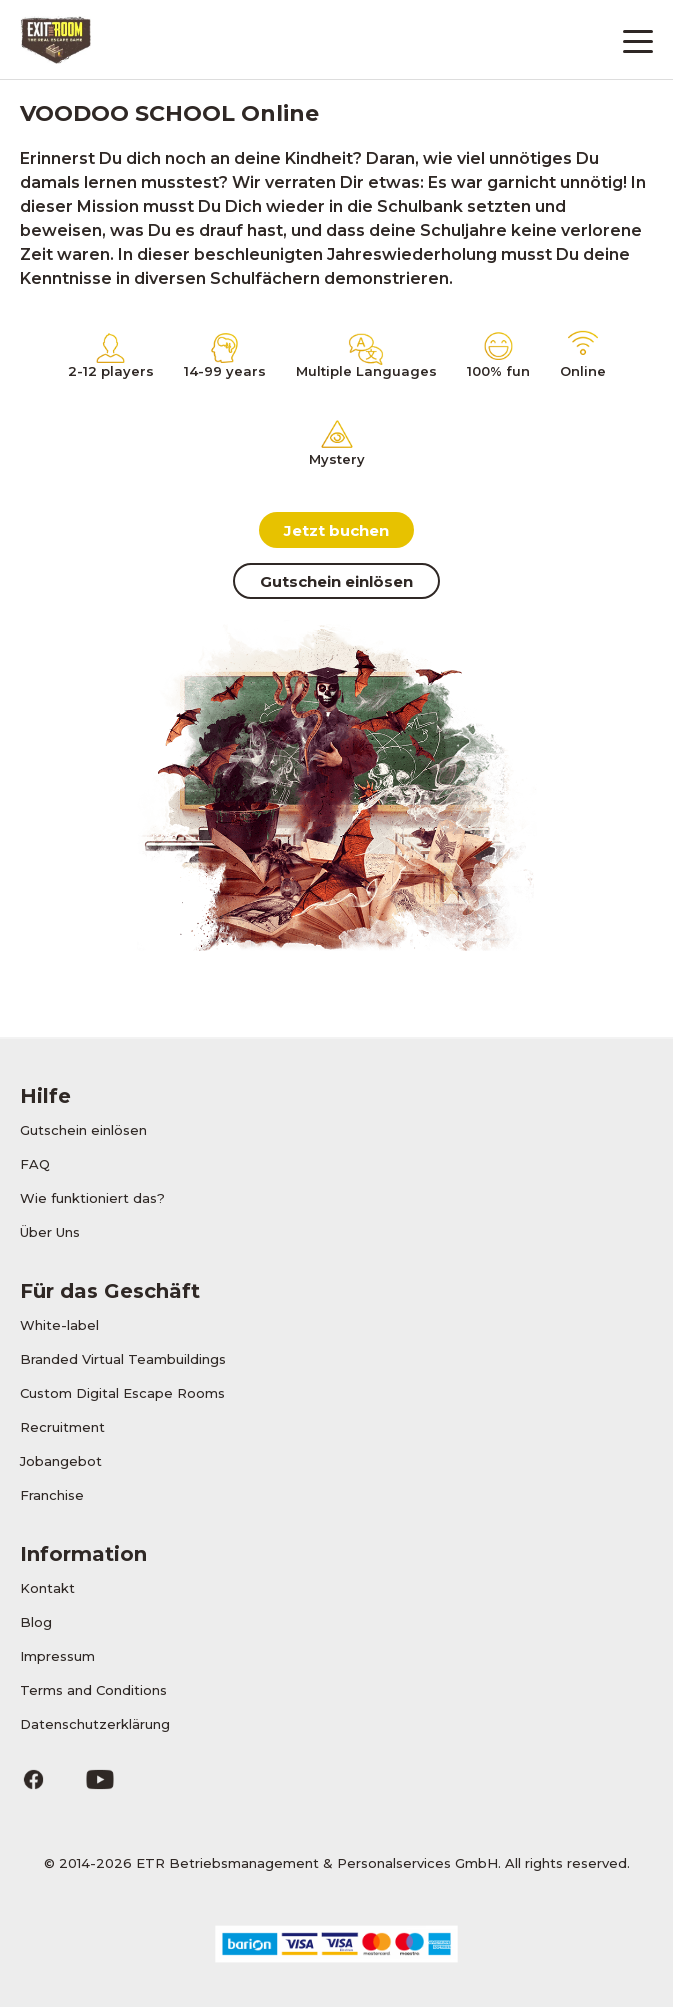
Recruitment (62, 1427)
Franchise (52, 1495)
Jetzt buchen (336, 530)
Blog (36, 1622)
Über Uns (50, 1232)
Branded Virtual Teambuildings (123, 1359)
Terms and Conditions (93, 1690)
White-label (59, 1325)
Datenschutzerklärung (95, 1724)
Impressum (57, 1656)
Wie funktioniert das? (92, 1198)
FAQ (35, 1164)
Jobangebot (61, 1461)
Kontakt (47, 1588)
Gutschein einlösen (336, 581)
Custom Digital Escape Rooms (122, 1393)
